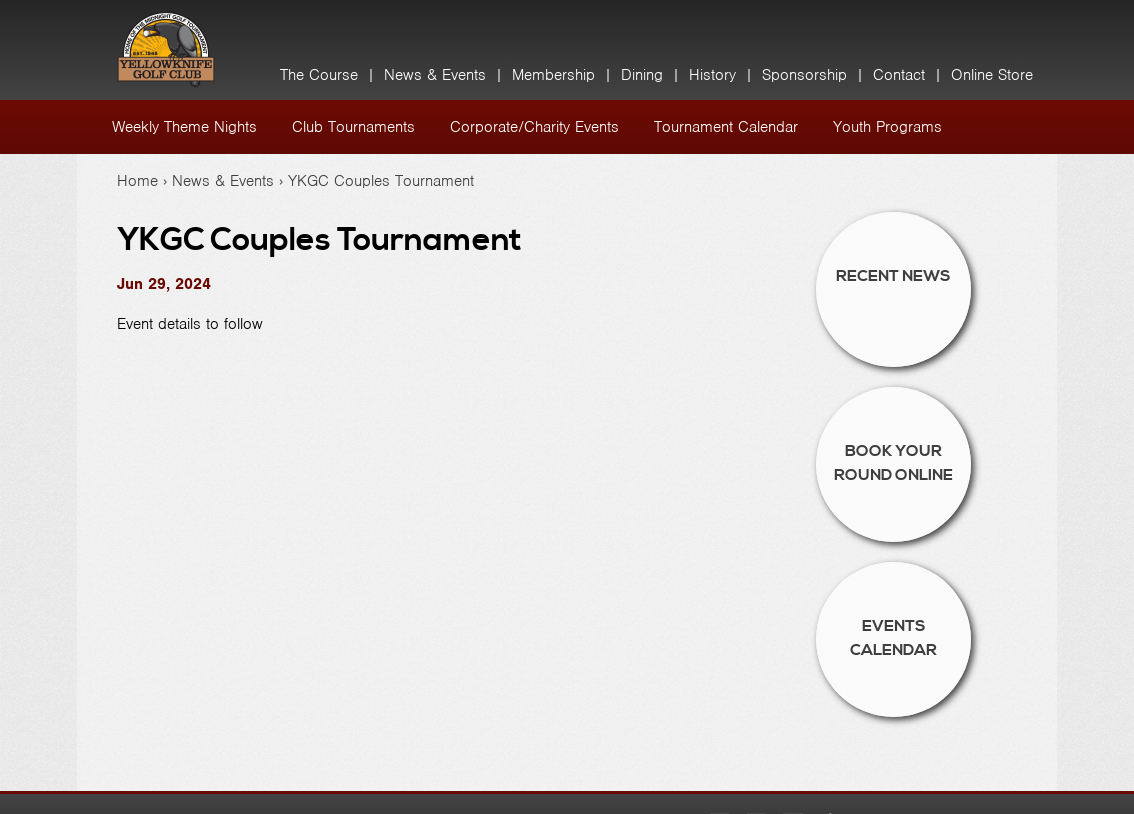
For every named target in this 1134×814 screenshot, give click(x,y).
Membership (553, 75)
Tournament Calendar (726, 127)
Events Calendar (893, 638)
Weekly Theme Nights (184, 127)
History (712, 75)
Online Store (992, 75)
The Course (319, 75)
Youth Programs (887, 127)
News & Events (435, 75)
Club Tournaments (353, 127)
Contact (899, 75)
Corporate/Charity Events (534, 127)
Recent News (893, 276)
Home (137, 181)
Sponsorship (804, 75)
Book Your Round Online (893, 463)
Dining (642, 75)
